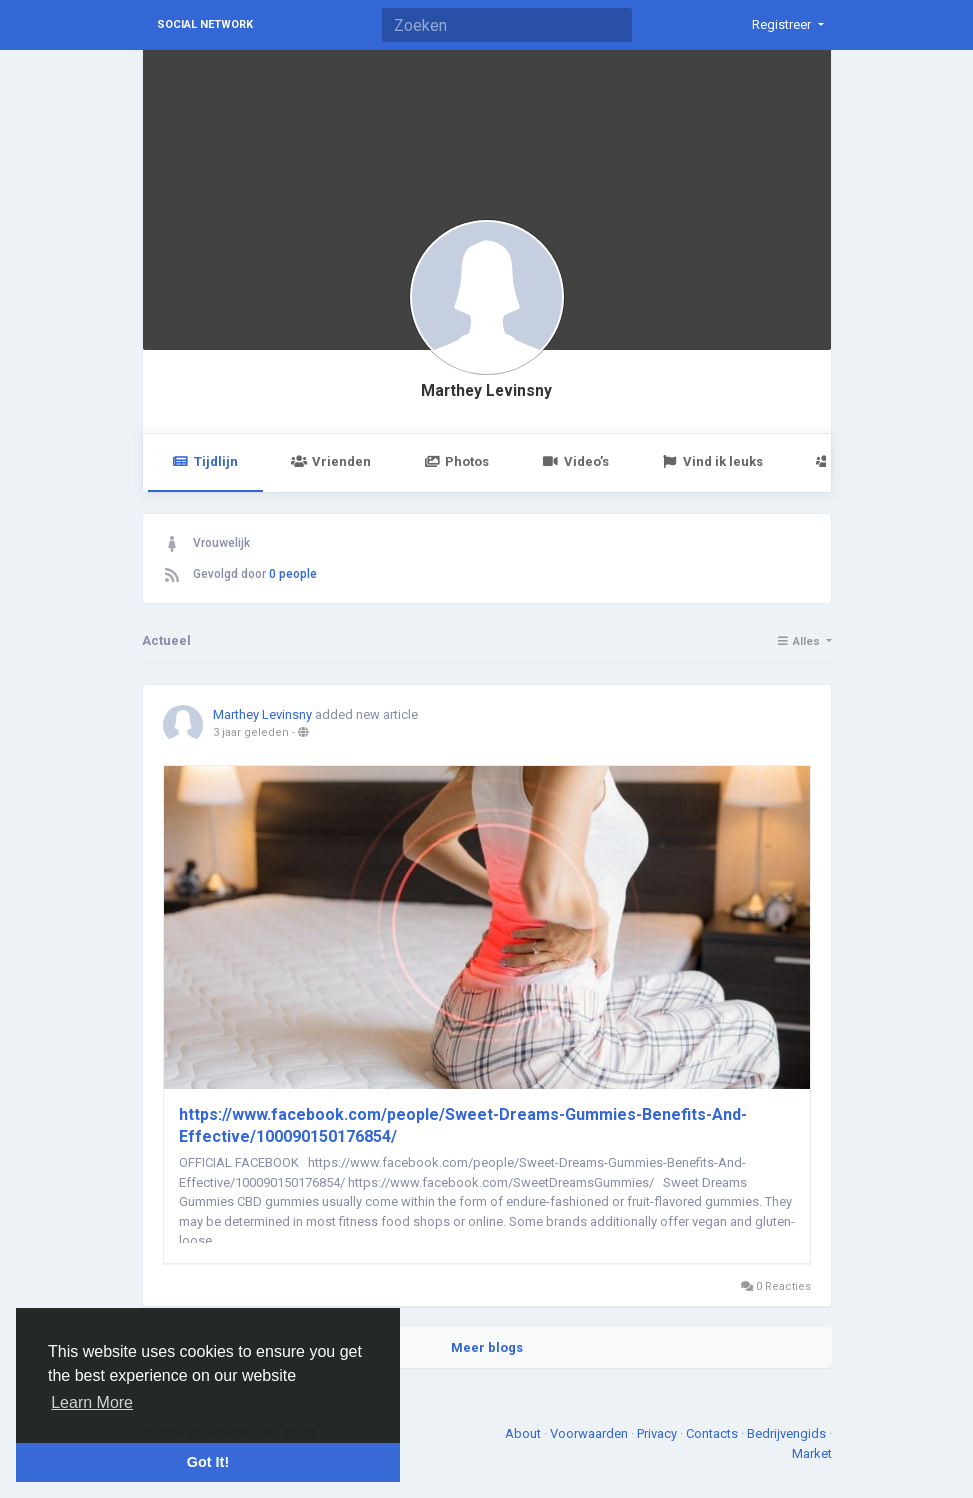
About (524, 1433)
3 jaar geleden (251, 732)
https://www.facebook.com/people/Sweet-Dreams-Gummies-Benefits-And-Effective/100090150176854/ (463, 1125)
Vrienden (331, 461)
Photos (456, 461)
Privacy (658, 1433)
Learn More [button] (92, 1402)
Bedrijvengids (788, 1433)
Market (812, 1453)
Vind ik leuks (712, 461)
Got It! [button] (208, 1462)
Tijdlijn (205, 461)
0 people (293, 574)
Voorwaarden (590, 1433)
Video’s (575, 461)
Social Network (205, 24)
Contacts (713, 1433)
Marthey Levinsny (486, 391)
